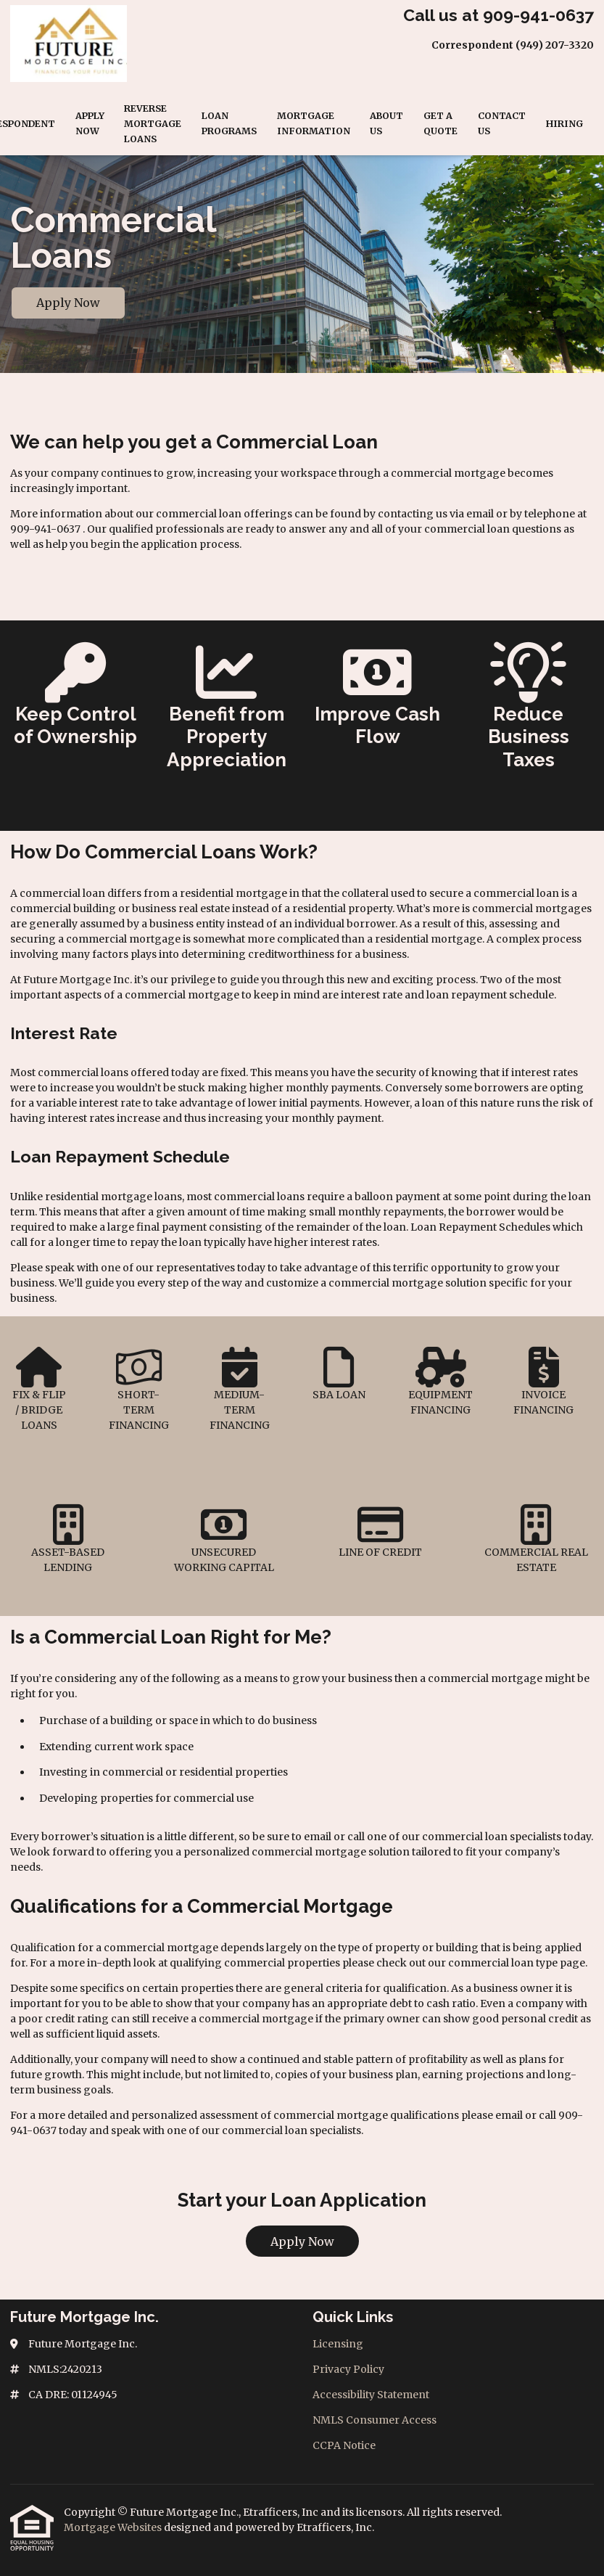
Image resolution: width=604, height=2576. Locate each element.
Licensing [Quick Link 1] (338, 2343)
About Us (386, 123)
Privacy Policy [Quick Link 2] (348, 2369)
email (509, 2115)
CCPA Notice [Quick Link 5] (344, 2445)
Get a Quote (440, 123)
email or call (334, 1836)
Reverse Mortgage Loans (152, 123)
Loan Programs (229, 123)
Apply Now (89, 123)
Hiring (564, 123)
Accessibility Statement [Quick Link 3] (371, 2394)
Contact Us (502, 123)
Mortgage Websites (114, 2527)
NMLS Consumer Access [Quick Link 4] (375, 2420)
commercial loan (491, 1962)
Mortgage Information (313, 123)
